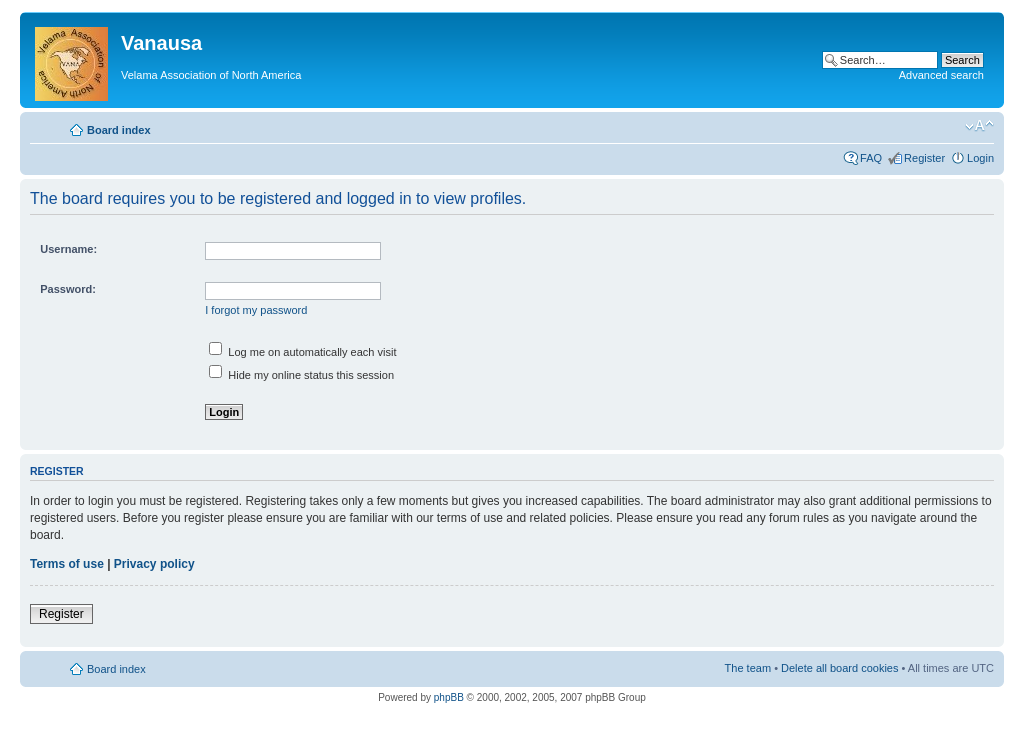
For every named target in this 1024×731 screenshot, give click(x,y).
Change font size (979, 126)
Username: (68, 249)
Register (924, 158)
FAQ (871, 158)
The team (748, 668)
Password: (68, 289)
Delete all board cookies (839, 668)
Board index (119, 130)
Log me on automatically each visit (302, 352)
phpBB (449, 697)
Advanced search (941, 75)
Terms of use (67, 564)
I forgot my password (256, 310)
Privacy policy (154, 564)
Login (980, 158)
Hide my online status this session (301, 375)
